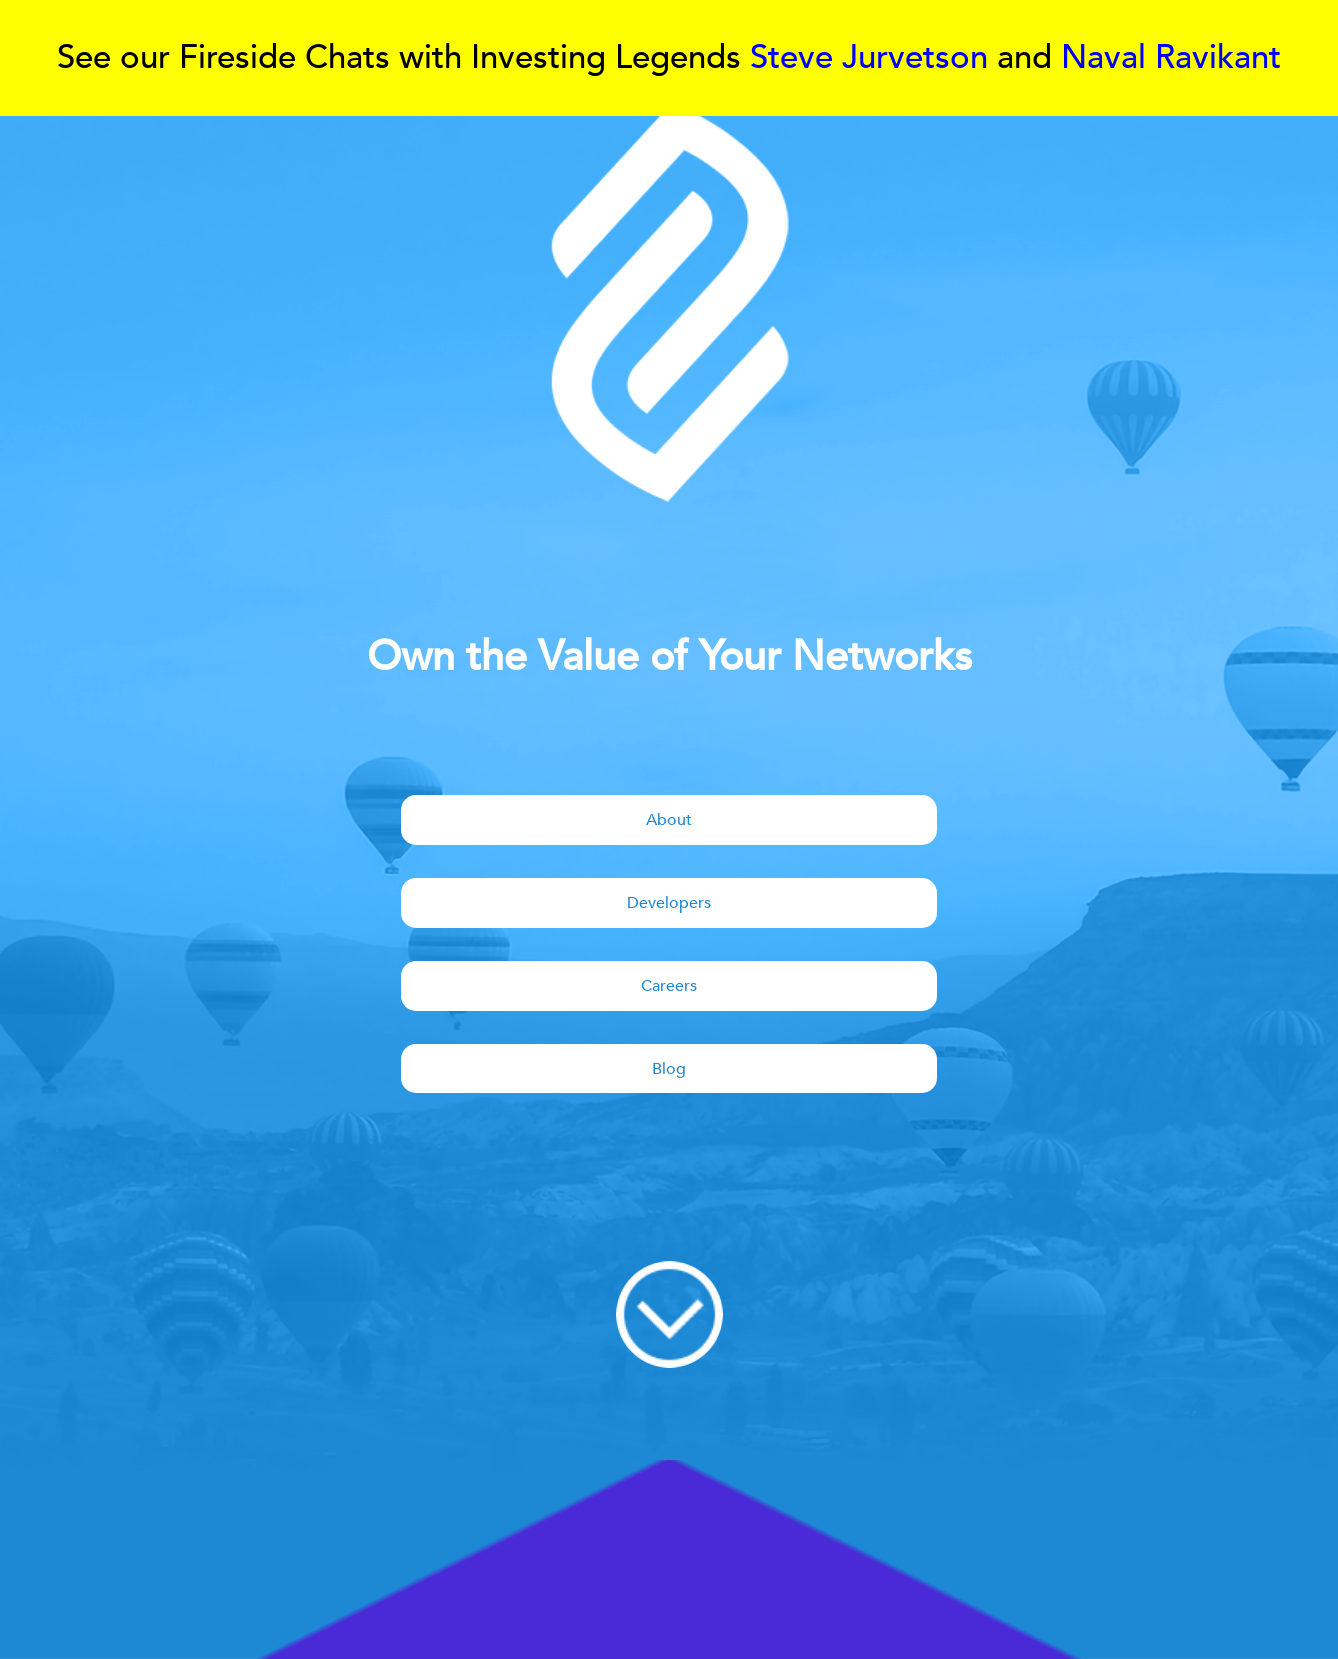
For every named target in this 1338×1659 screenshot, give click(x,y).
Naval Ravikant (1171, 57)
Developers (669, 903)
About (669, 820)
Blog (669, 1069)
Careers (669, 986)
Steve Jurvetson (869, 57)
